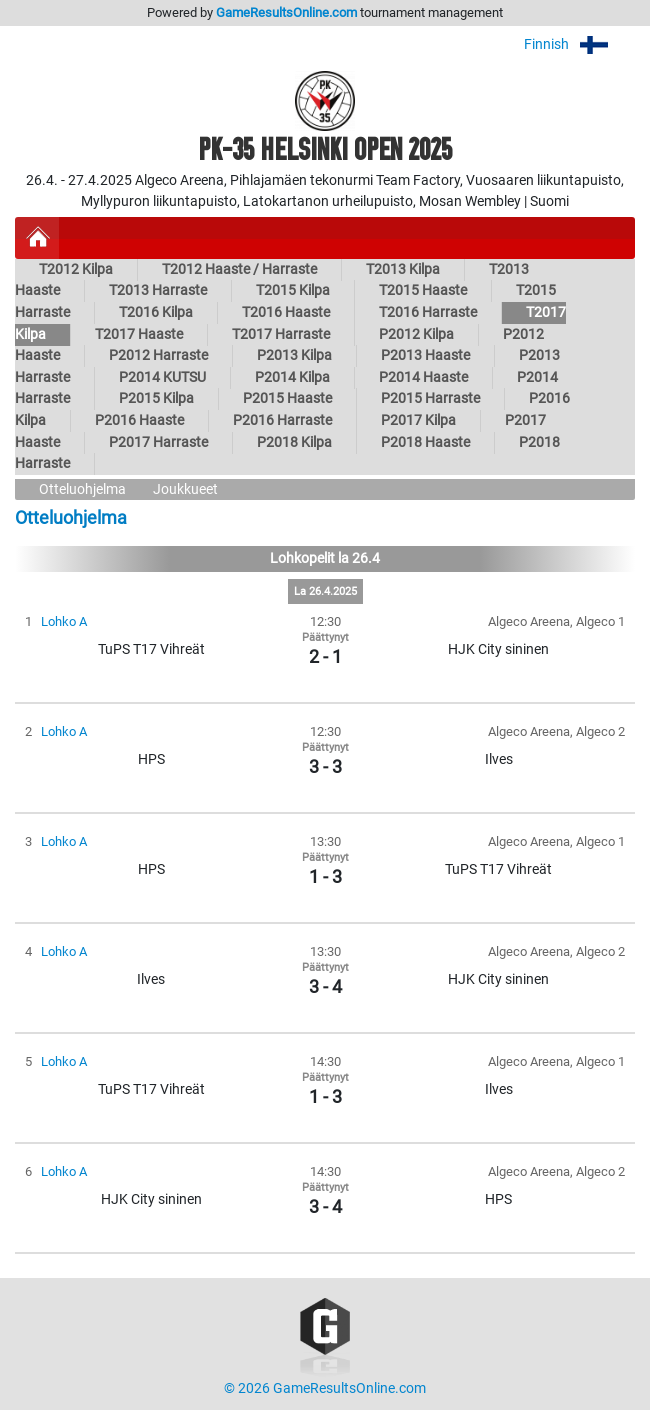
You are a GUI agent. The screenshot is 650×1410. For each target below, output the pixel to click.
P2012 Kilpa (416, 334)
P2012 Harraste (158, 355)
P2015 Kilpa (156, 398)
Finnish (579, 44)
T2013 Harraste (158, 290)
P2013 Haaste (425, 355)
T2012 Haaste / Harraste (239, 269)
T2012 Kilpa (76, 269)
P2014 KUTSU (162, 377)
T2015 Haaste (423, 290)
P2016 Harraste (282, 420)
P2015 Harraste (430, 398)
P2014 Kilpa (292, 377)
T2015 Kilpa (293, 290)
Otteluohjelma (82, 489)
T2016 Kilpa (156, 312)
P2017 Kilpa (418, 420)
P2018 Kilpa (294, 442)
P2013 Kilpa (294, 355)
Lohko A (64, 621)
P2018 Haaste (425, 442)
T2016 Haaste (286, 312)
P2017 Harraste (158, 442)
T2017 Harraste (281, 334)
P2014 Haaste (423, 377)
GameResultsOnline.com (286, 12)
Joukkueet (185, 489)
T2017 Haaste (139, 334)
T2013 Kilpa (403, 269)
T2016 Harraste (428, 312)
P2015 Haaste (287, 398)
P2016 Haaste (139, 420)
